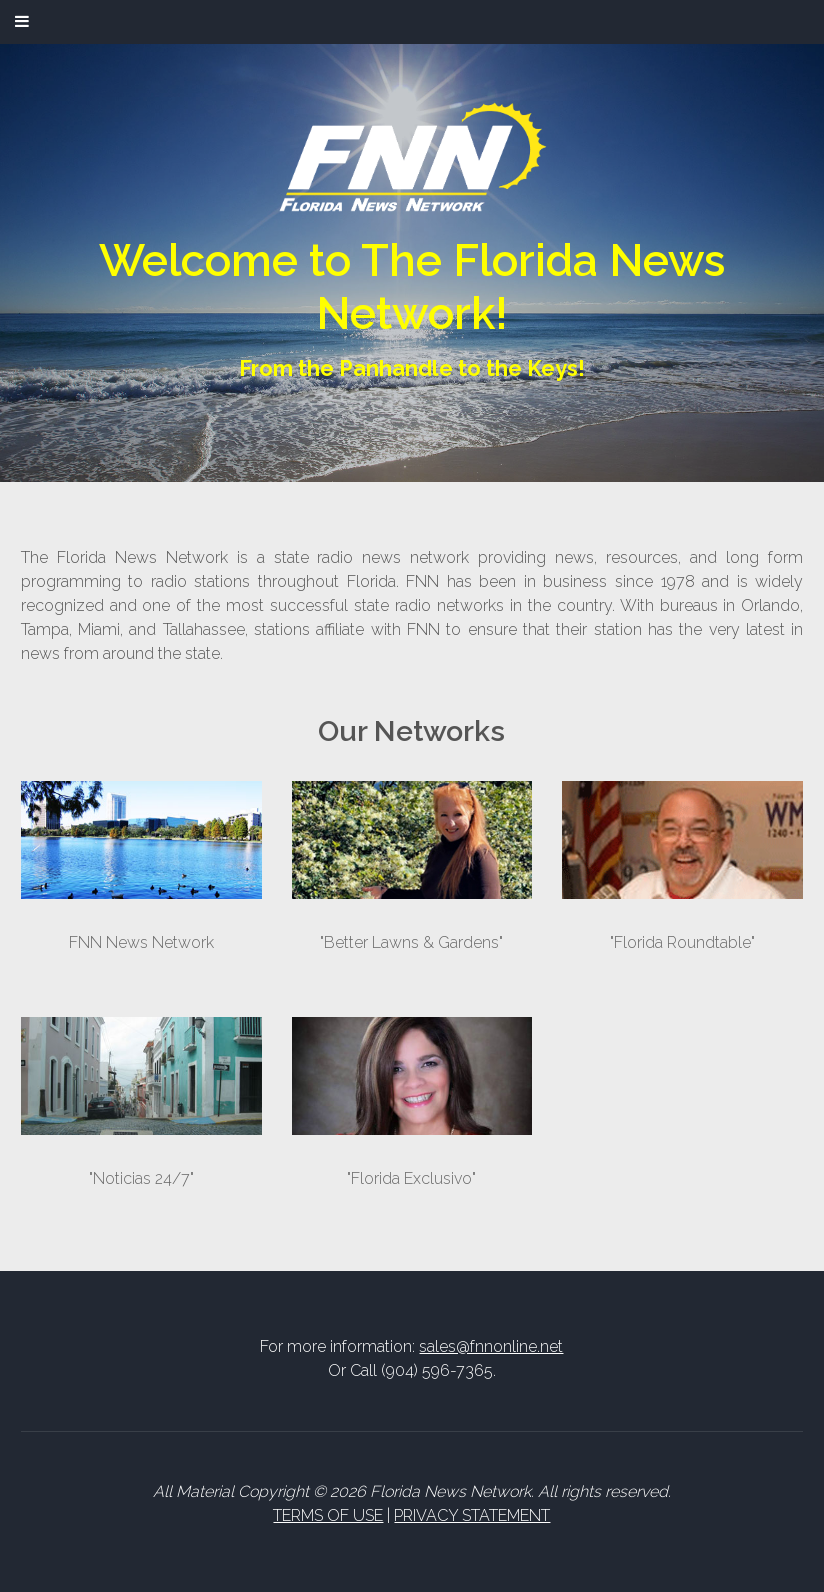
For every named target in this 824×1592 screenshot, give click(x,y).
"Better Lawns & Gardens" (411, 942)
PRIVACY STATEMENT (472, 1515)
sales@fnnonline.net (491, 1346)
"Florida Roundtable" (682, 942)
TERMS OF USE (328, 1515)
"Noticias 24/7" (141, 1178)
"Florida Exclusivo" (411, 1178)
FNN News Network (141, 942)
